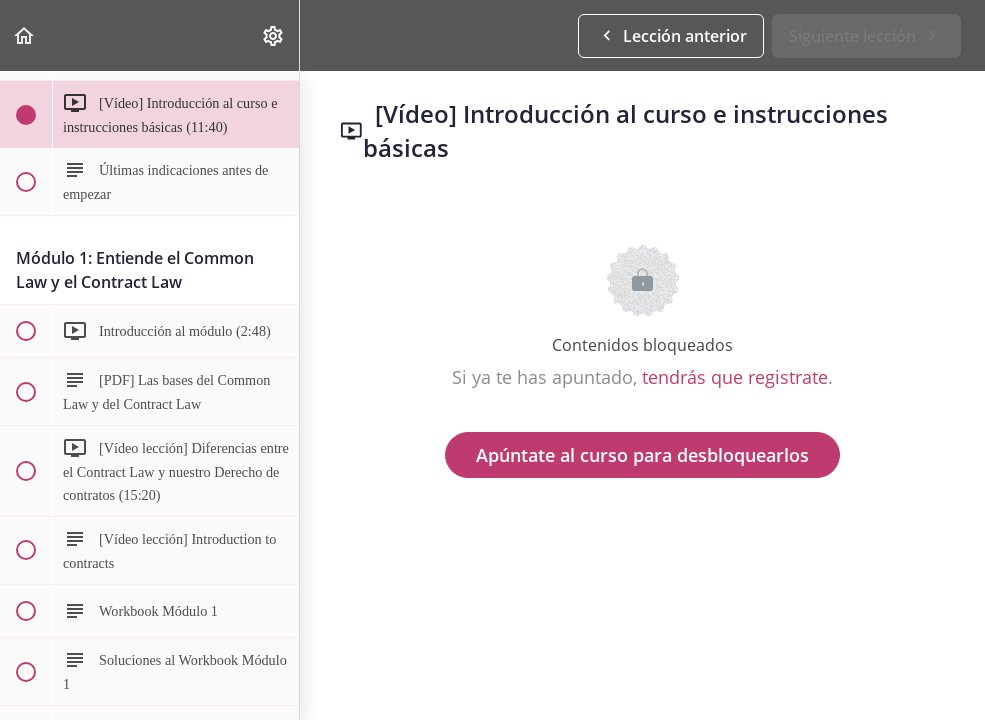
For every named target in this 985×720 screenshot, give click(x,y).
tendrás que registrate (735, 377)
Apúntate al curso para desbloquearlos (642, 455)
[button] (25, 35)
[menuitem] (274, 35)
